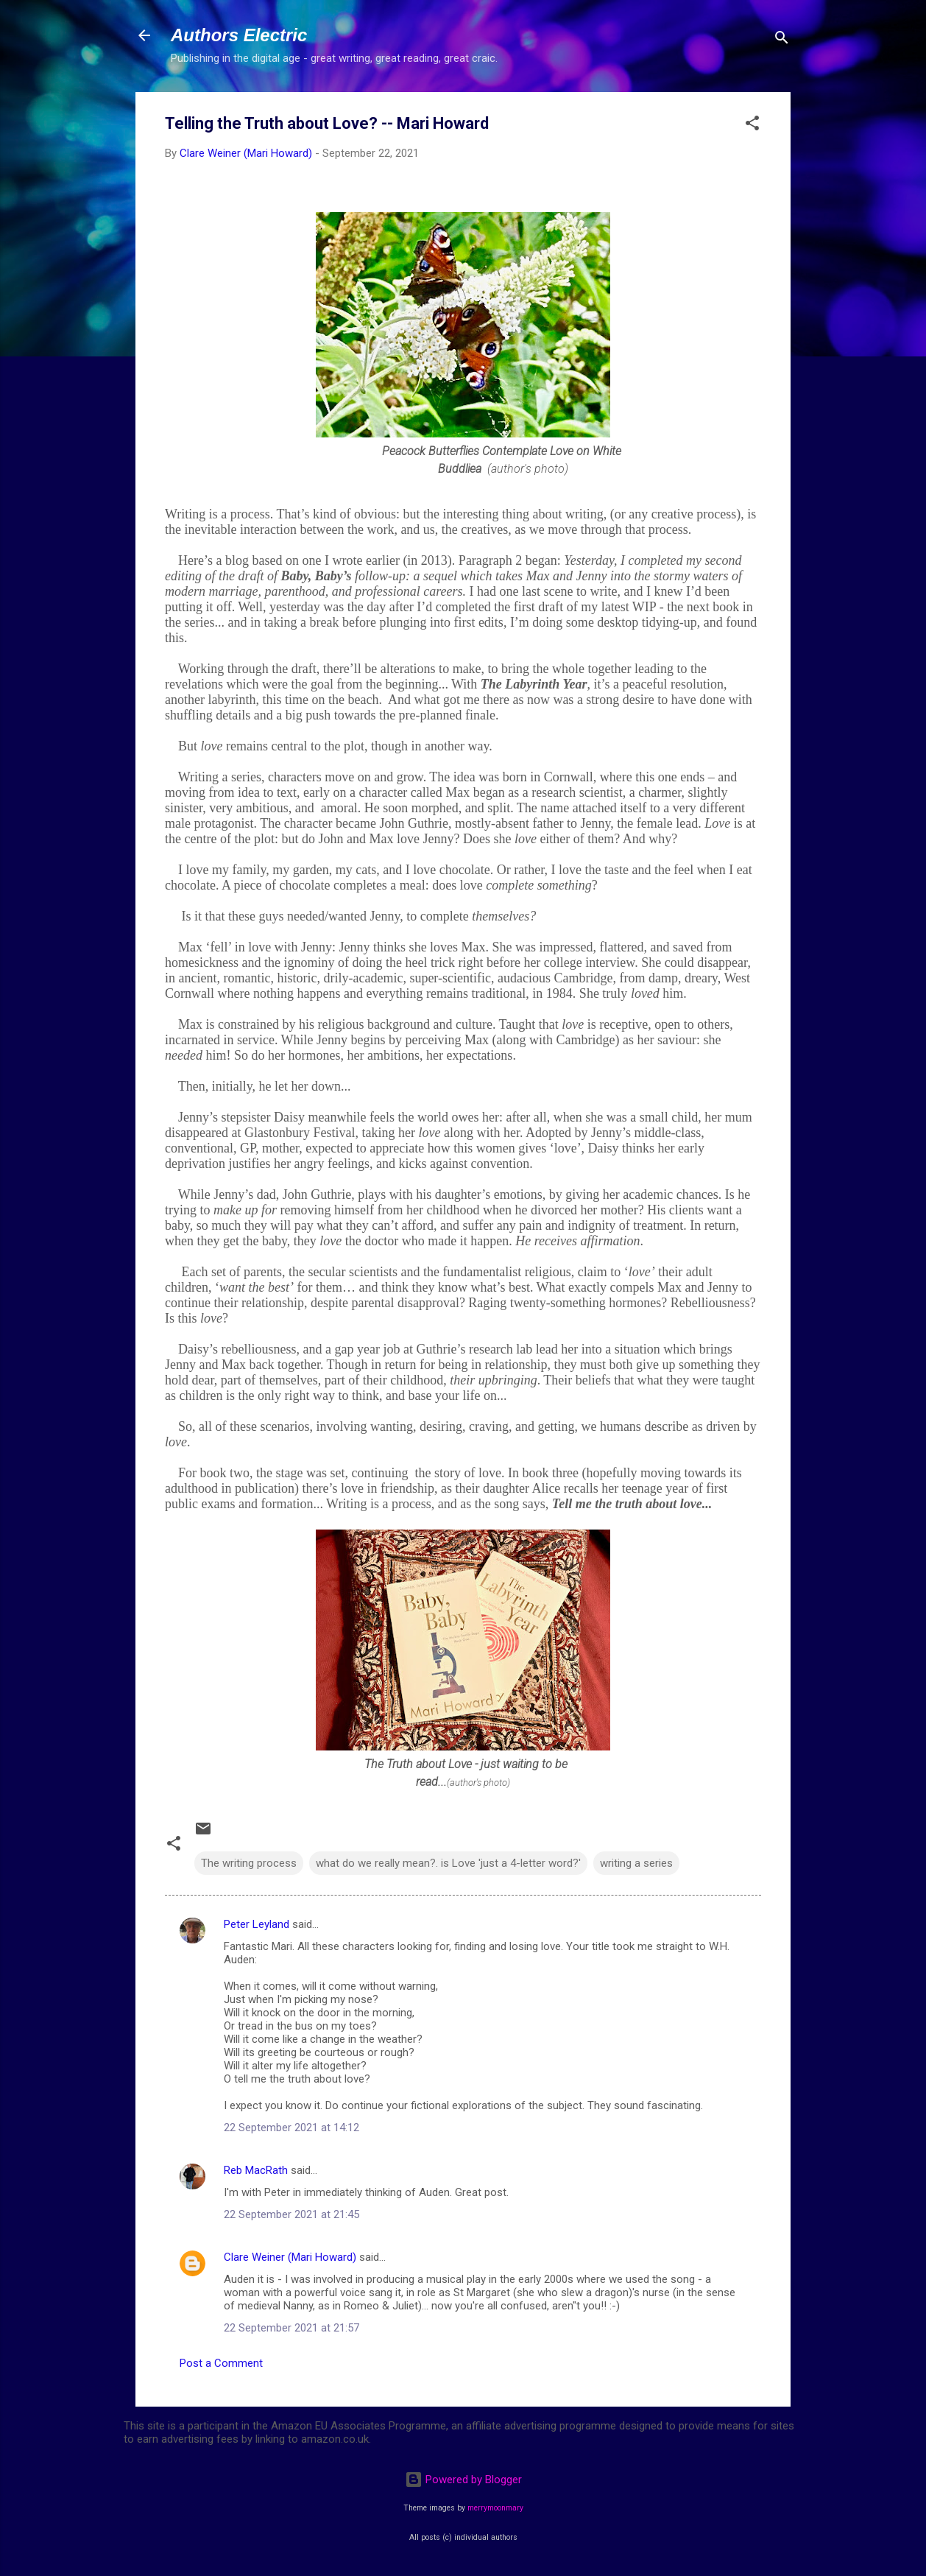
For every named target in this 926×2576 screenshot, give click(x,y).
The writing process (249, 1863)
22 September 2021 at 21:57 (291, 2327)
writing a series (636, 1863)
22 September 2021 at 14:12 (291, 2127)
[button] (752, 125)
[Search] (782, 40)
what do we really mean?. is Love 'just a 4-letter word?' (448, 1863)
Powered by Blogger (463, 2479)
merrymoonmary (495, 2508)
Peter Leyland (256, 1924)
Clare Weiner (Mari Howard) (290, 2257)
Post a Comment (221, 2363)
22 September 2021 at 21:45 (291, 2214)
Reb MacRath (256, 2170)
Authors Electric (239, 35)
